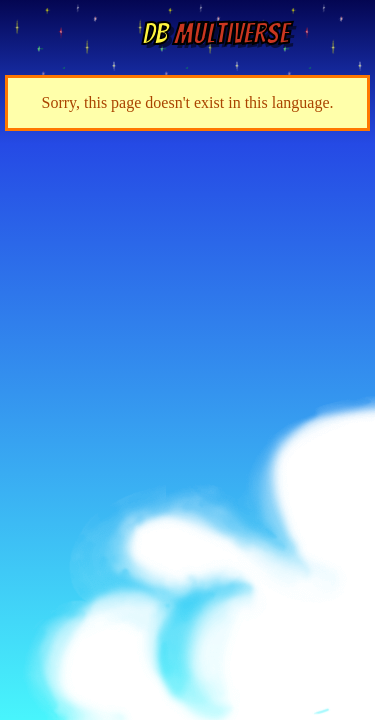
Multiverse (215, 33)
